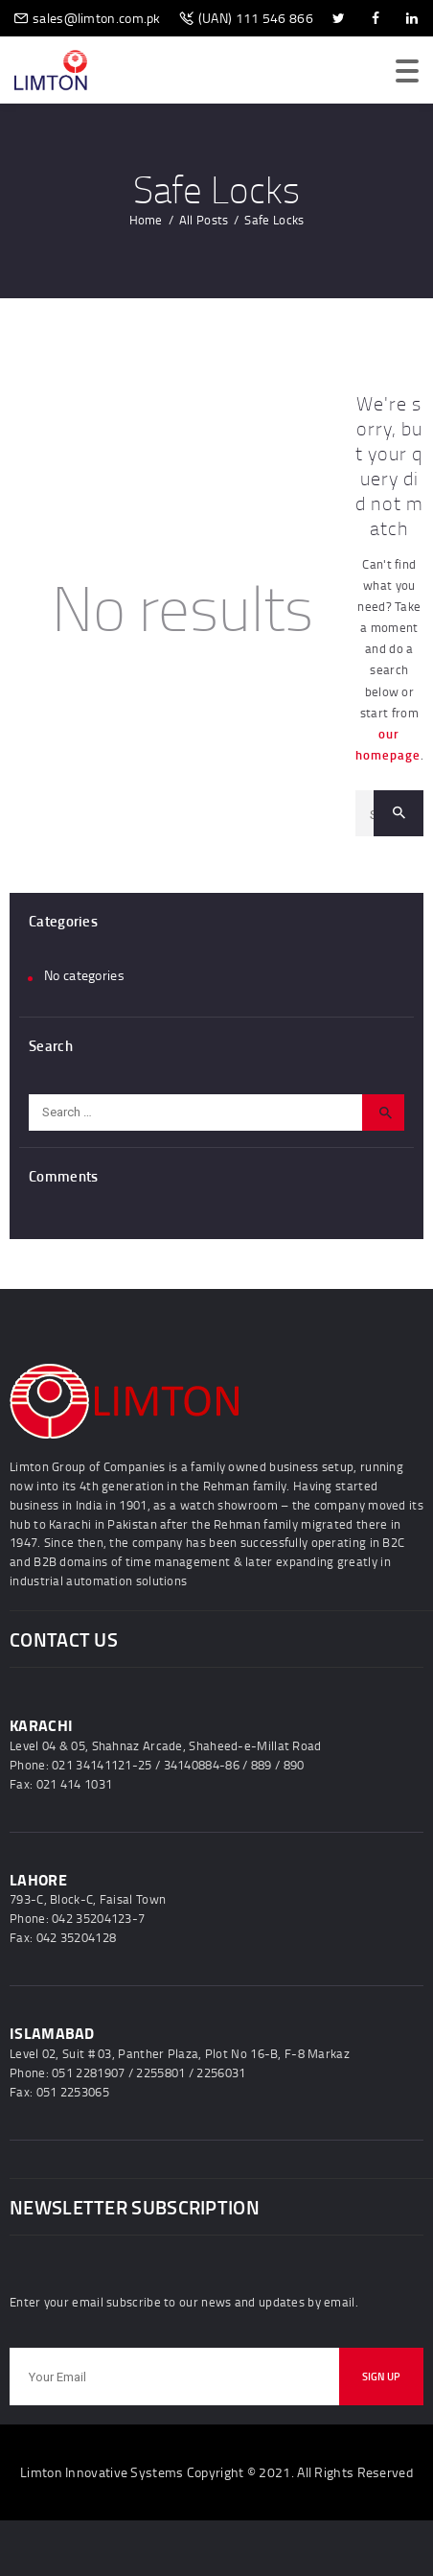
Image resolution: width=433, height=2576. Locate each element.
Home (146, 219)
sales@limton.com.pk (97, 18)
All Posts (204, 219)
